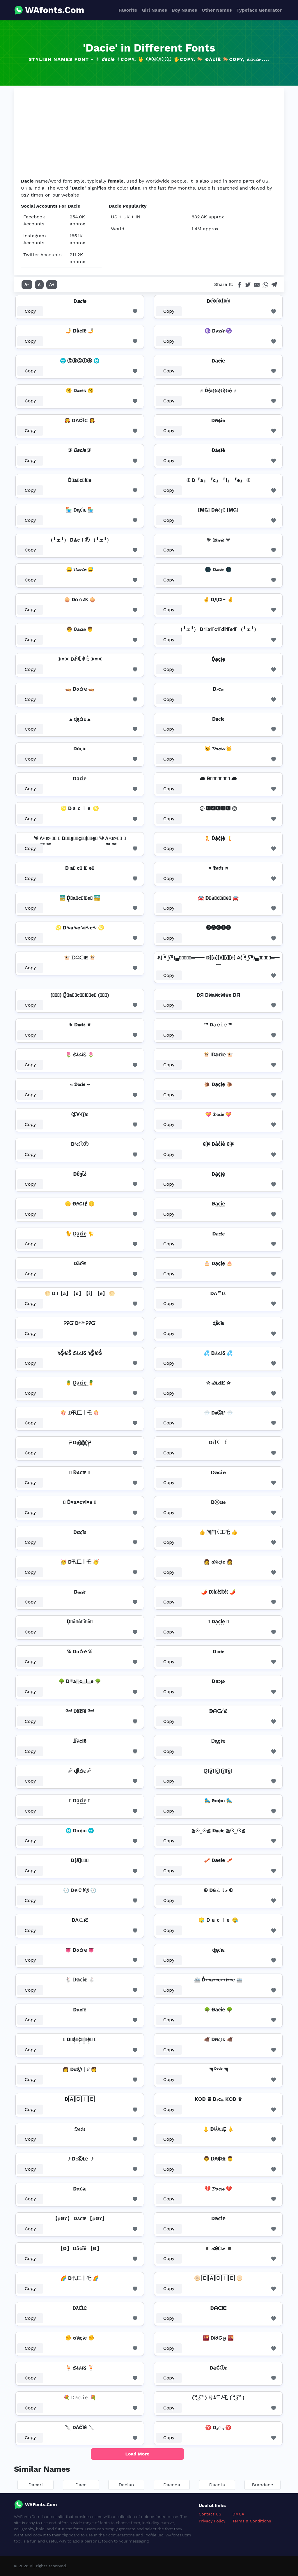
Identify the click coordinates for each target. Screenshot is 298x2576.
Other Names (217, 10)
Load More (137, 2454)
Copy (30, 311)
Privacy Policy (212, 2521)
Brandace (262, 2484)
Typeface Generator (259, 10)
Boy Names (184, 10)
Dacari (35, 2484)
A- (26, 284)
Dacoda (171, 2484)
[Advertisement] (149, 134)
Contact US (210, 2514)
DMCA (238, 2514)
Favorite (127, 10)
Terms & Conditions (252, 2521)
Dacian (126, 2484)
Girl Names (154, 10)
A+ (51, 284)
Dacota (217, 2484)
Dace (81, 2484)
